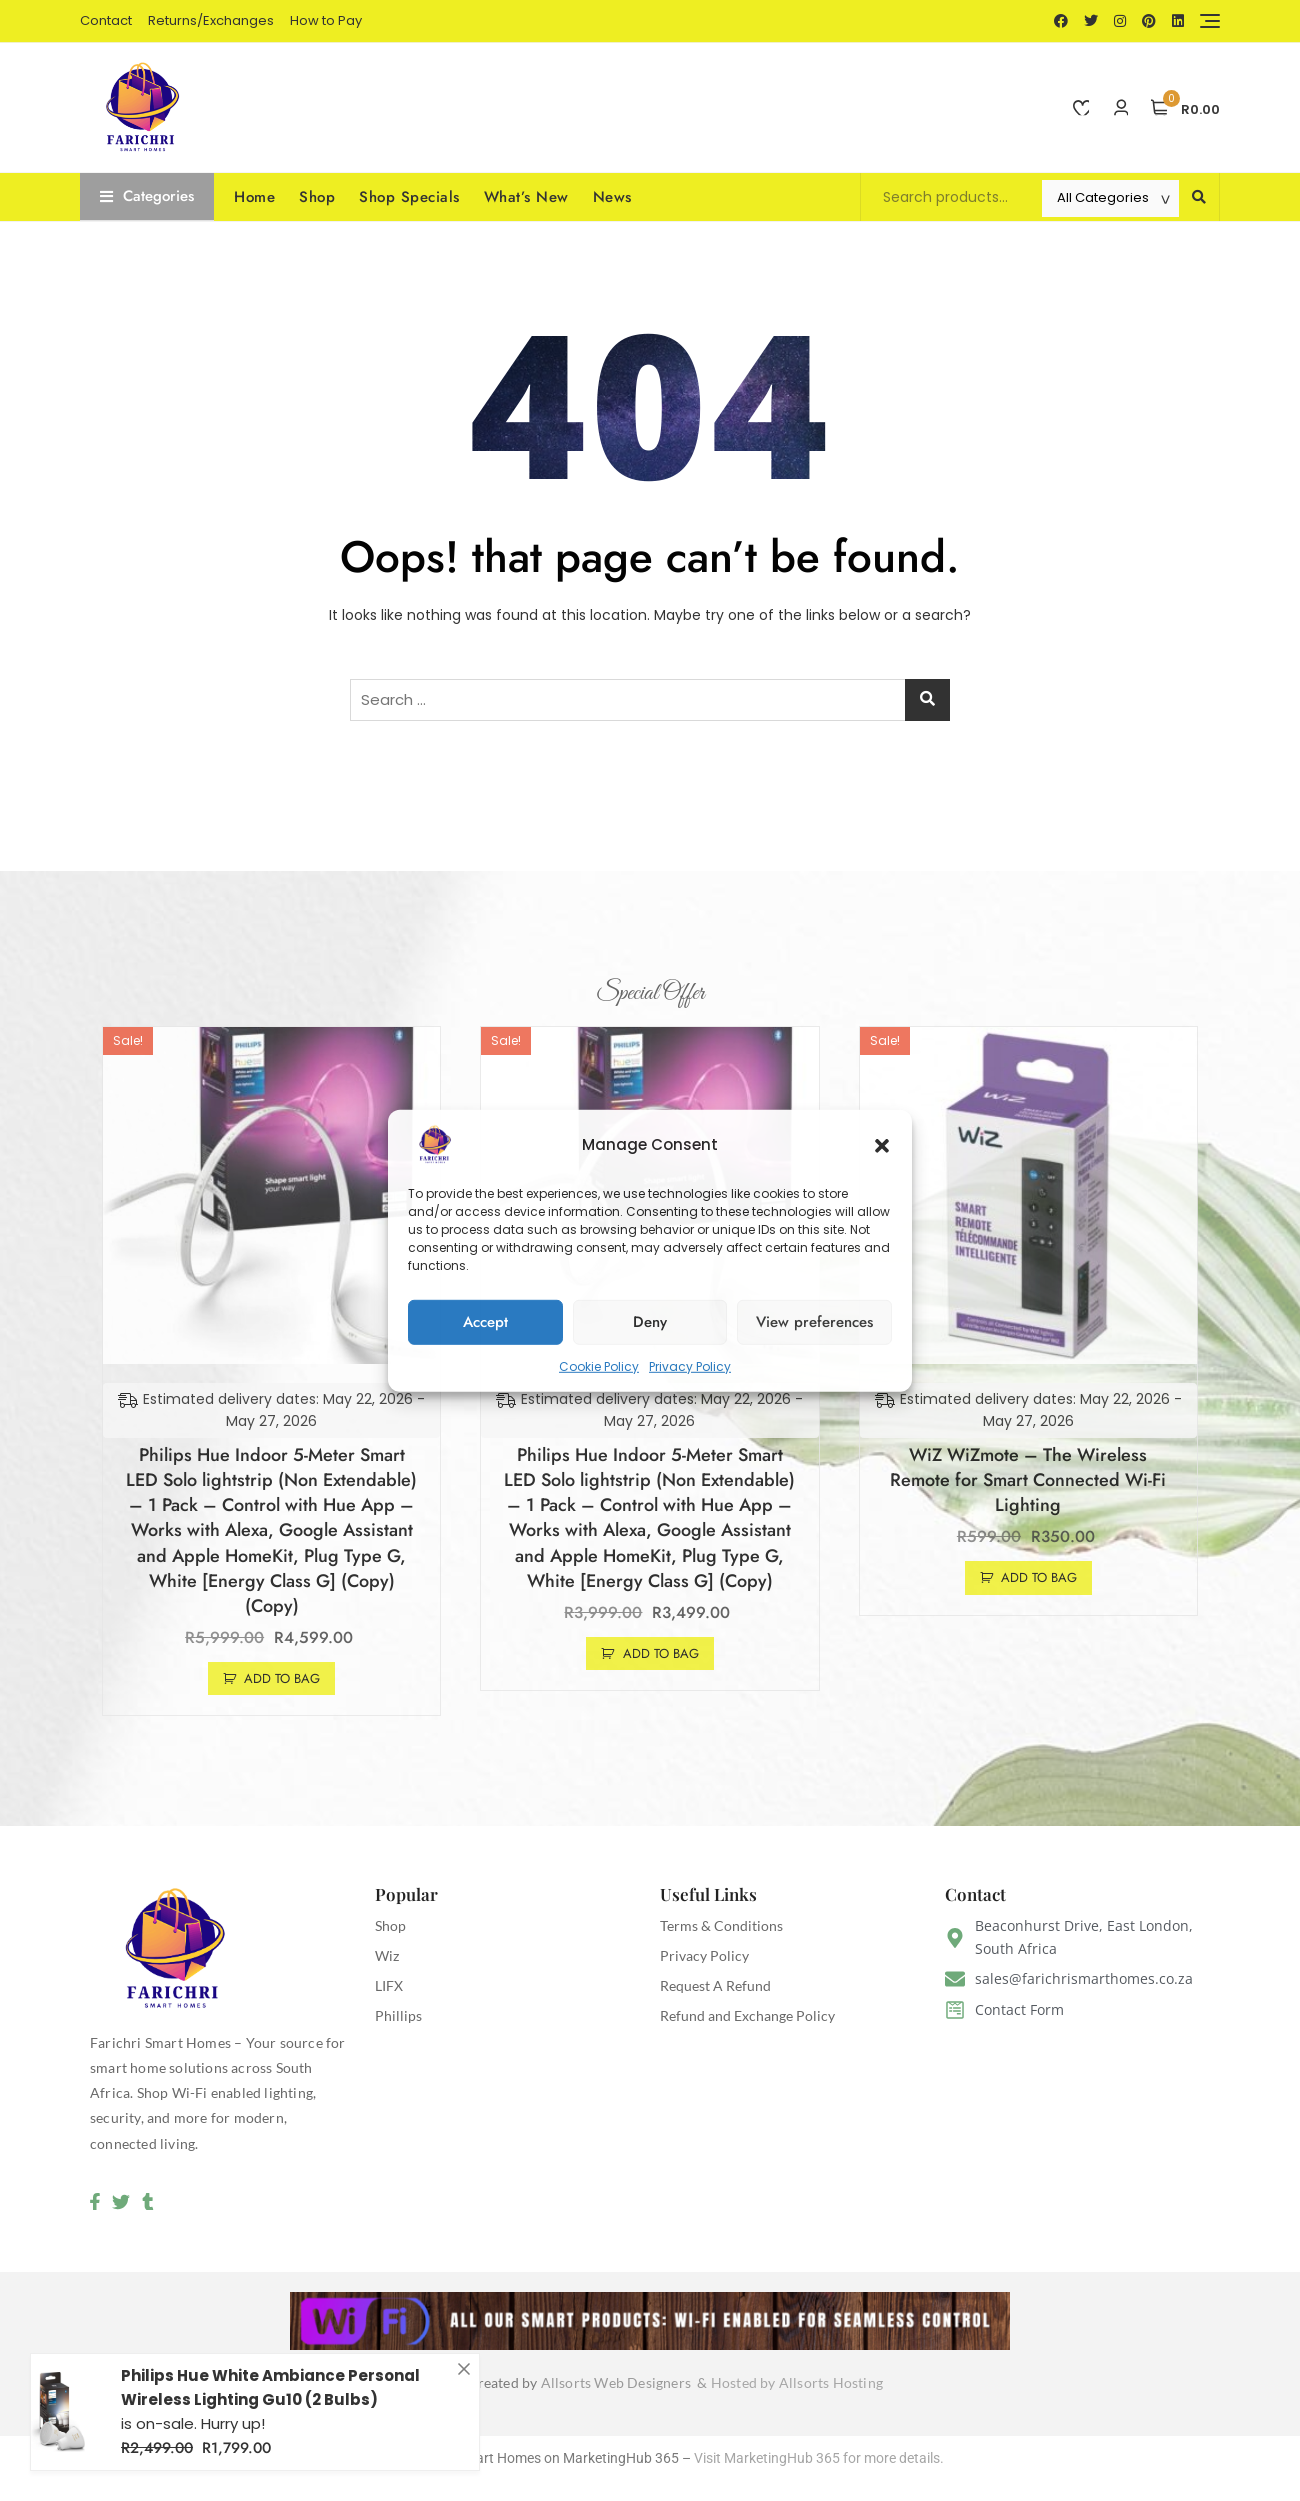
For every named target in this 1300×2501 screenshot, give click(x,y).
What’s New (526, 197)
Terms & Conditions (721, 1925)
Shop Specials (409, 197)
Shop (317, 197)
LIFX (389, 1985)
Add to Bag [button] (282, 1678)
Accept (485, 1322)
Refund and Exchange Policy (747, 2015)
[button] (882, 1144)
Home (254, 197)
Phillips (398, 2015)
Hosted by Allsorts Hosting (797, 2383)
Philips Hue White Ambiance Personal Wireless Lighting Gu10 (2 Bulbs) (270, 2397)
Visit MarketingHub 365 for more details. (819, 2458)
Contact (106, 20)
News (612, 197)
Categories (147, 196)
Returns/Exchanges (211, 20)
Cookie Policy (599, 1365)
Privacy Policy (690, 1365)
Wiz (387, 1955)
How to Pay (326, 20)
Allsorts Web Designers (619, 2383)
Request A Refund (715, 1985)
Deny (650, 1322)
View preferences (814, 1322)
